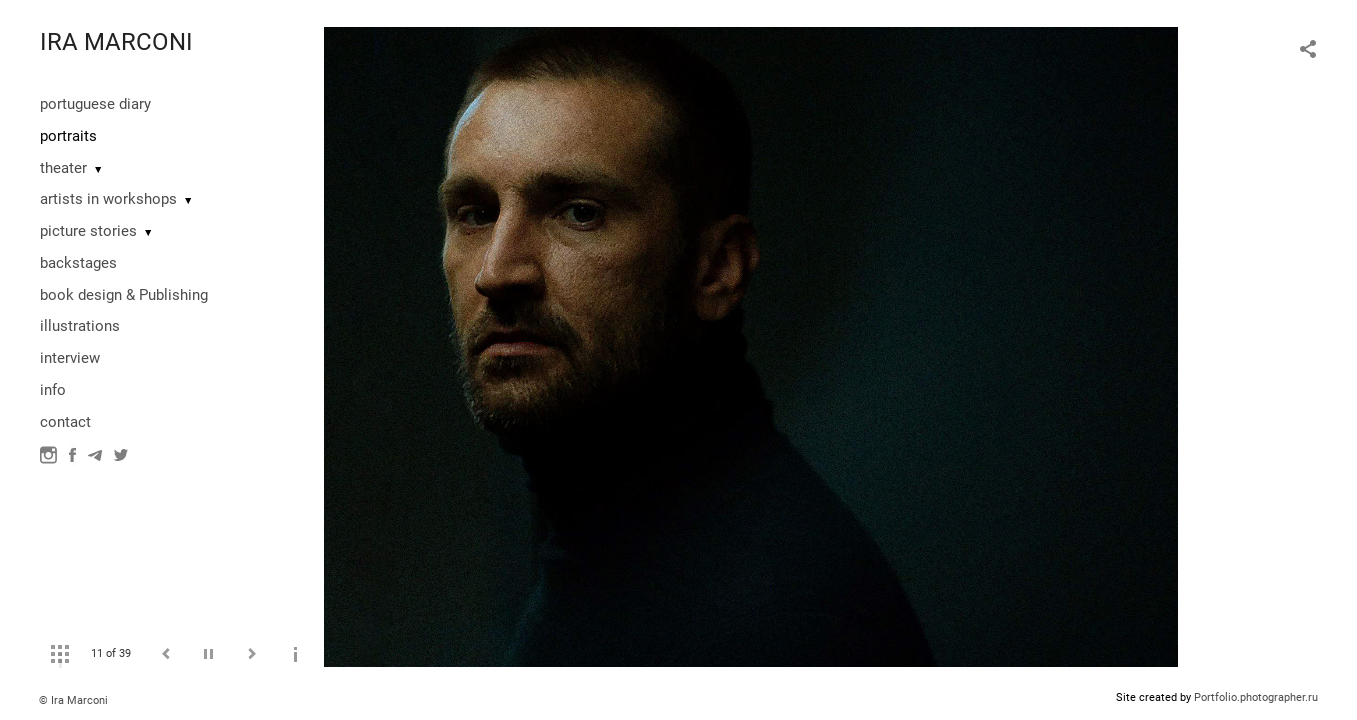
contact (65, 422)
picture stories (88, 231)
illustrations (80, 326)
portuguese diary (95, 104)
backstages (78, 263)
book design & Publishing (124, 295)
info (53, 390)
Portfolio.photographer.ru (1256, 697)
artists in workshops (108, 199)
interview (70, 358)
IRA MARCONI (116, 42)
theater (63, 168)
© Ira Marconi (73, 700)
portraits (68, 136)
